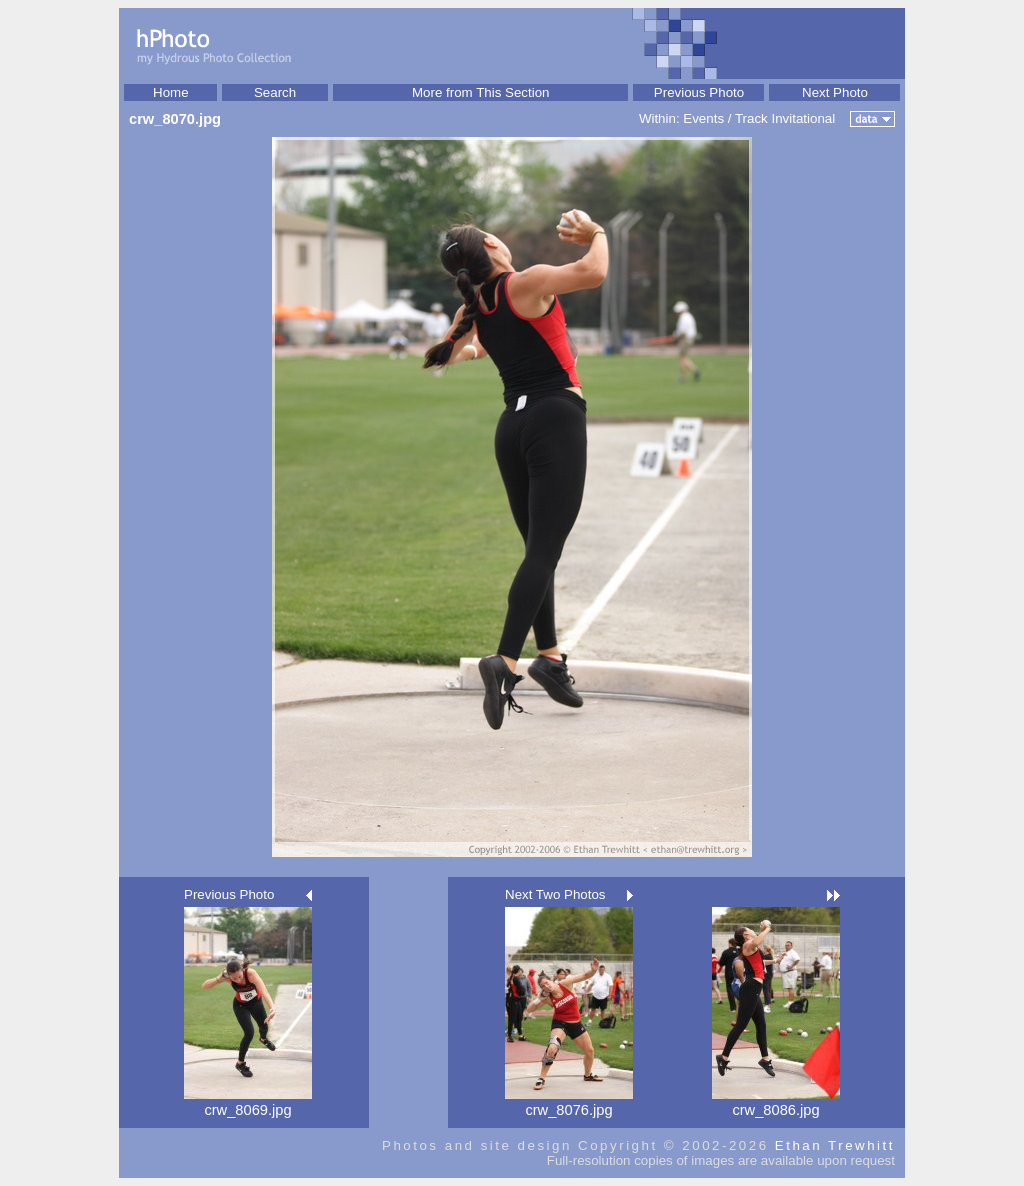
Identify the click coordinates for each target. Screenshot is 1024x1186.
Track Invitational (785, 118)
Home (171, 92)
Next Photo (835, 92)
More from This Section (481, 92)
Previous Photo (699, 92)
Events (703, 118)
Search (275, 92)
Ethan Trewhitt (835, 1145)
